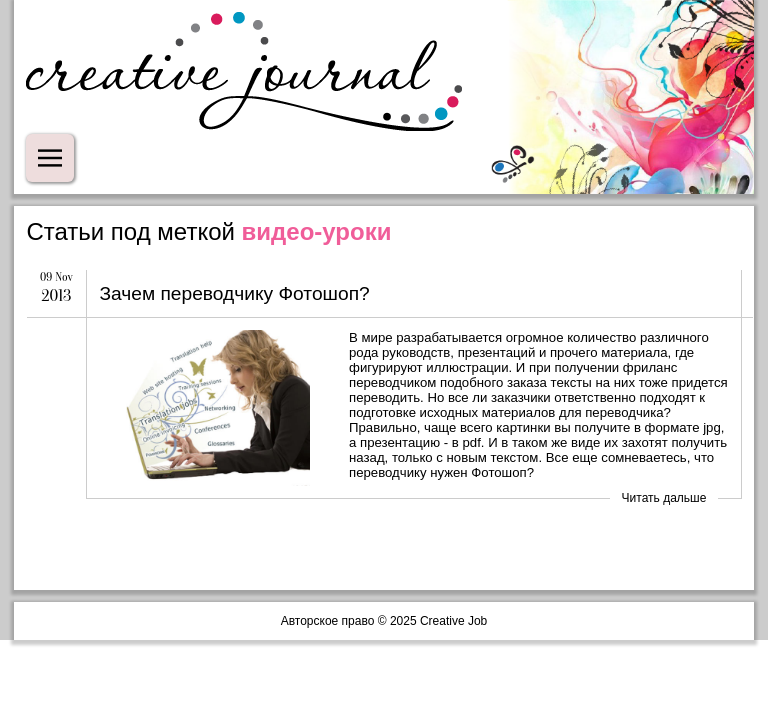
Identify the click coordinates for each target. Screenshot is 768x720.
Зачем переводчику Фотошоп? (234, 293)
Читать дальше (664, 498)
